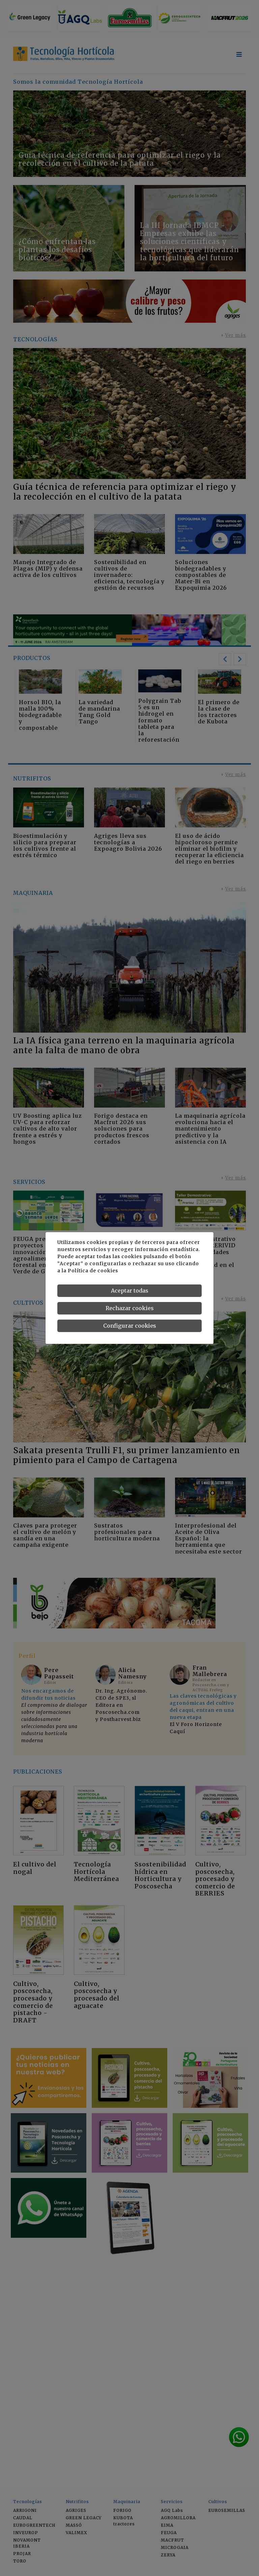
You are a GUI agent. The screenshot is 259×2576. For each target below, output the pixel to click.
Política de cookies (93, 1271)
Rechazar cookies (130, 1308)
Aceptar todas (129, 1290)
